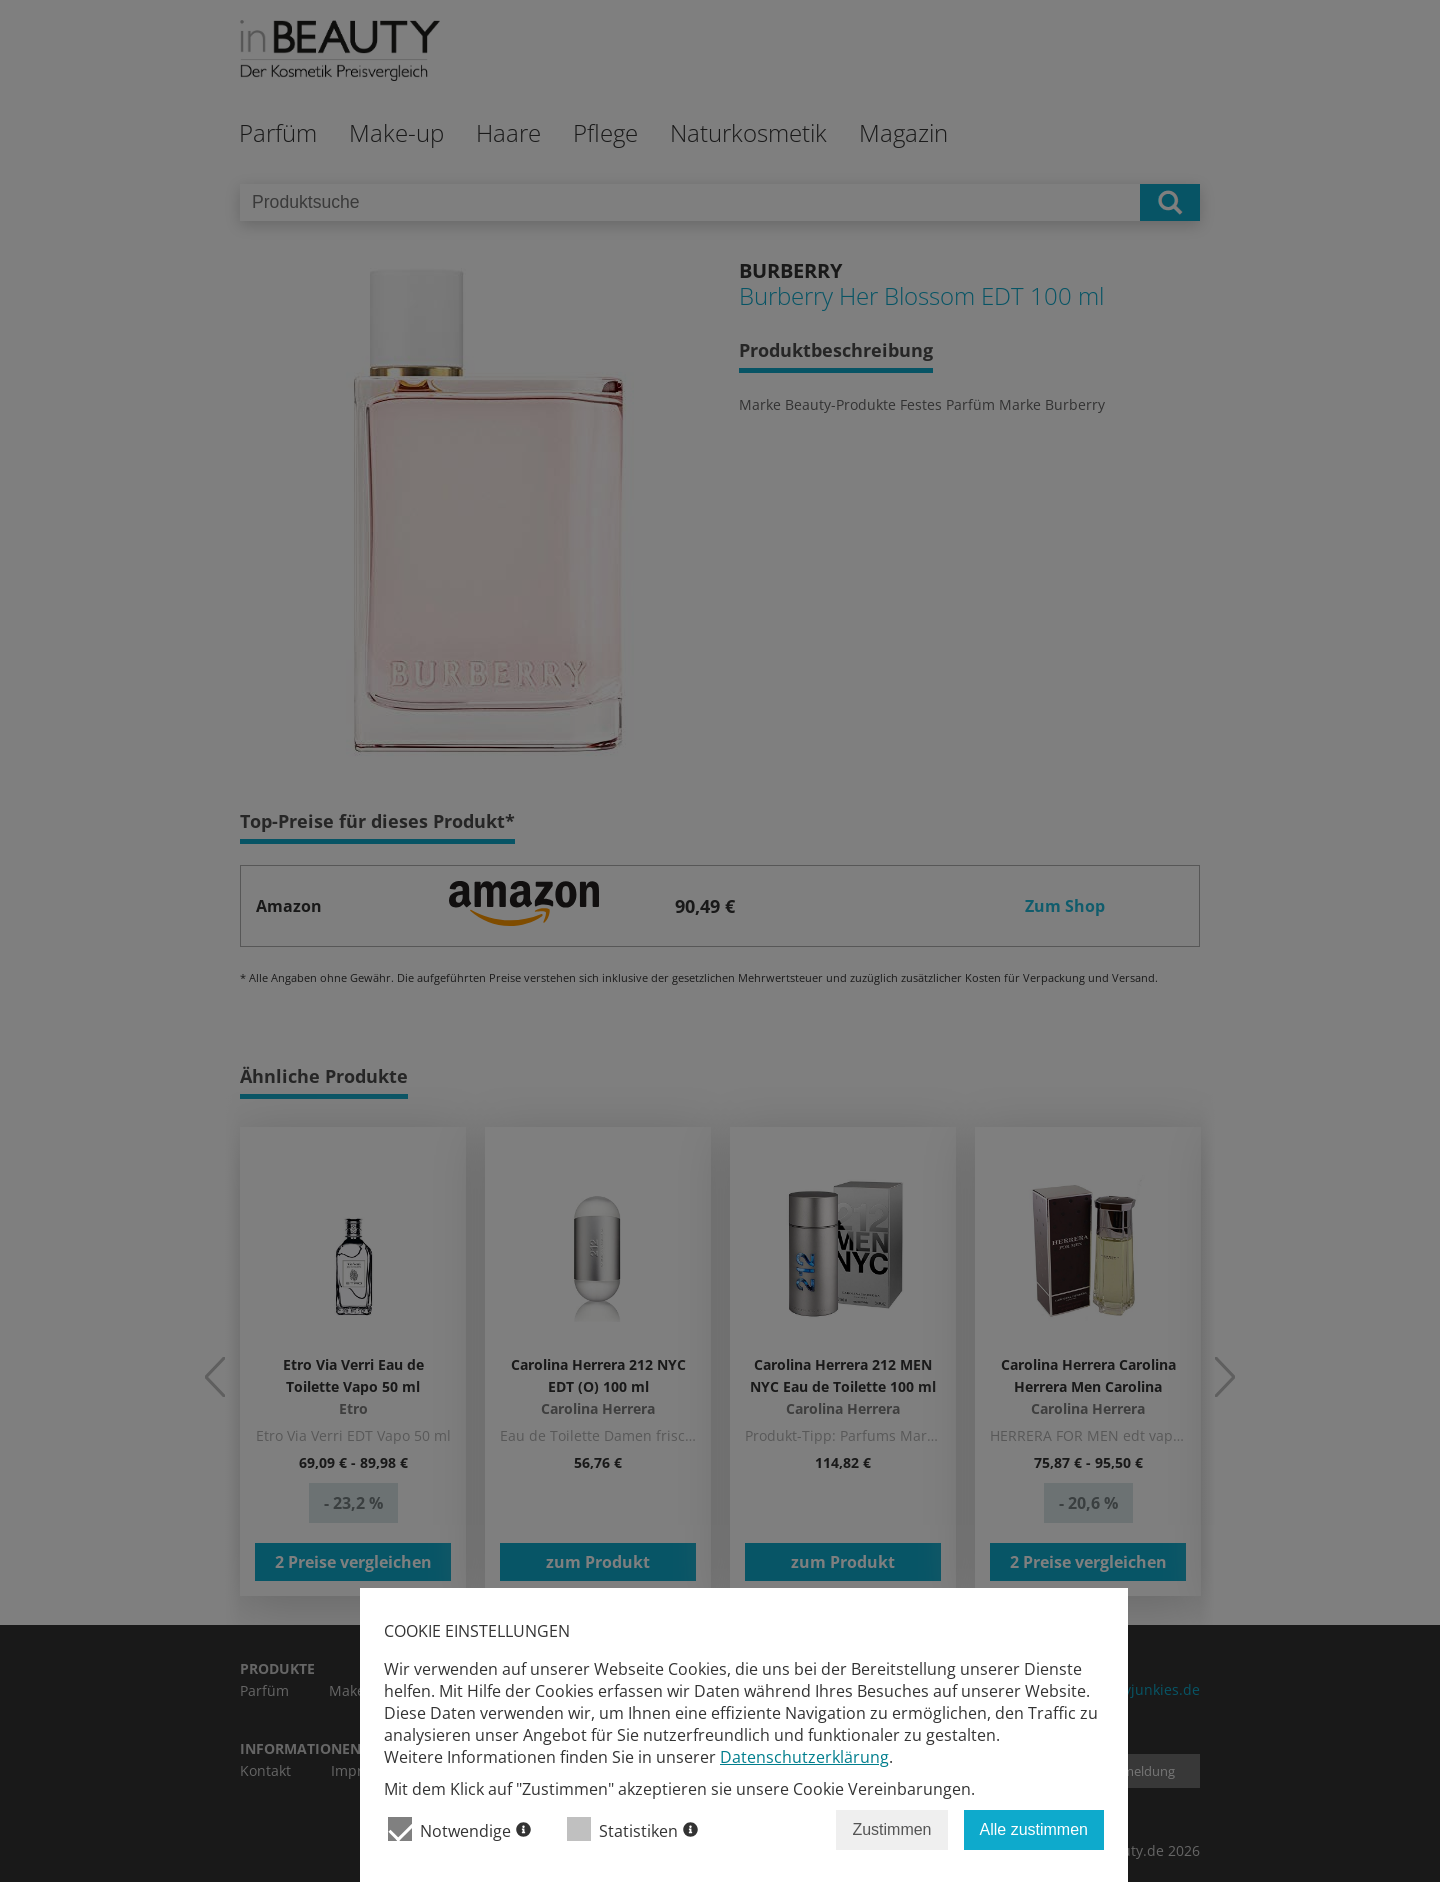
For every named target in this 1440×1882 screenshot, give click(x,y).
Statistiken (632, 1829)
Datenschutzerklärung (804, 1757)
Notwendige (459, 1829)
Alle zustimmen (1034, 1829)
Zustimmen (891, 1829)
